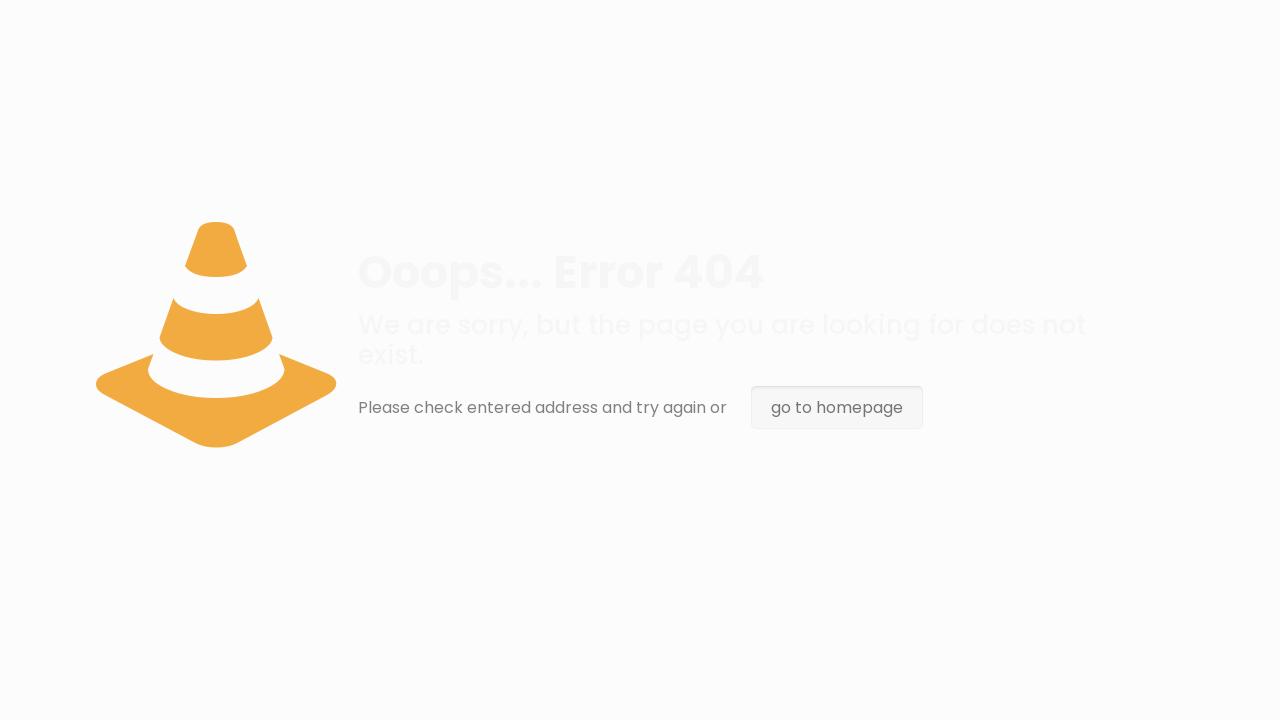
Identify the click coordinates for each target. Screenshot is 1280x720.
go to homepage (837, 407)
